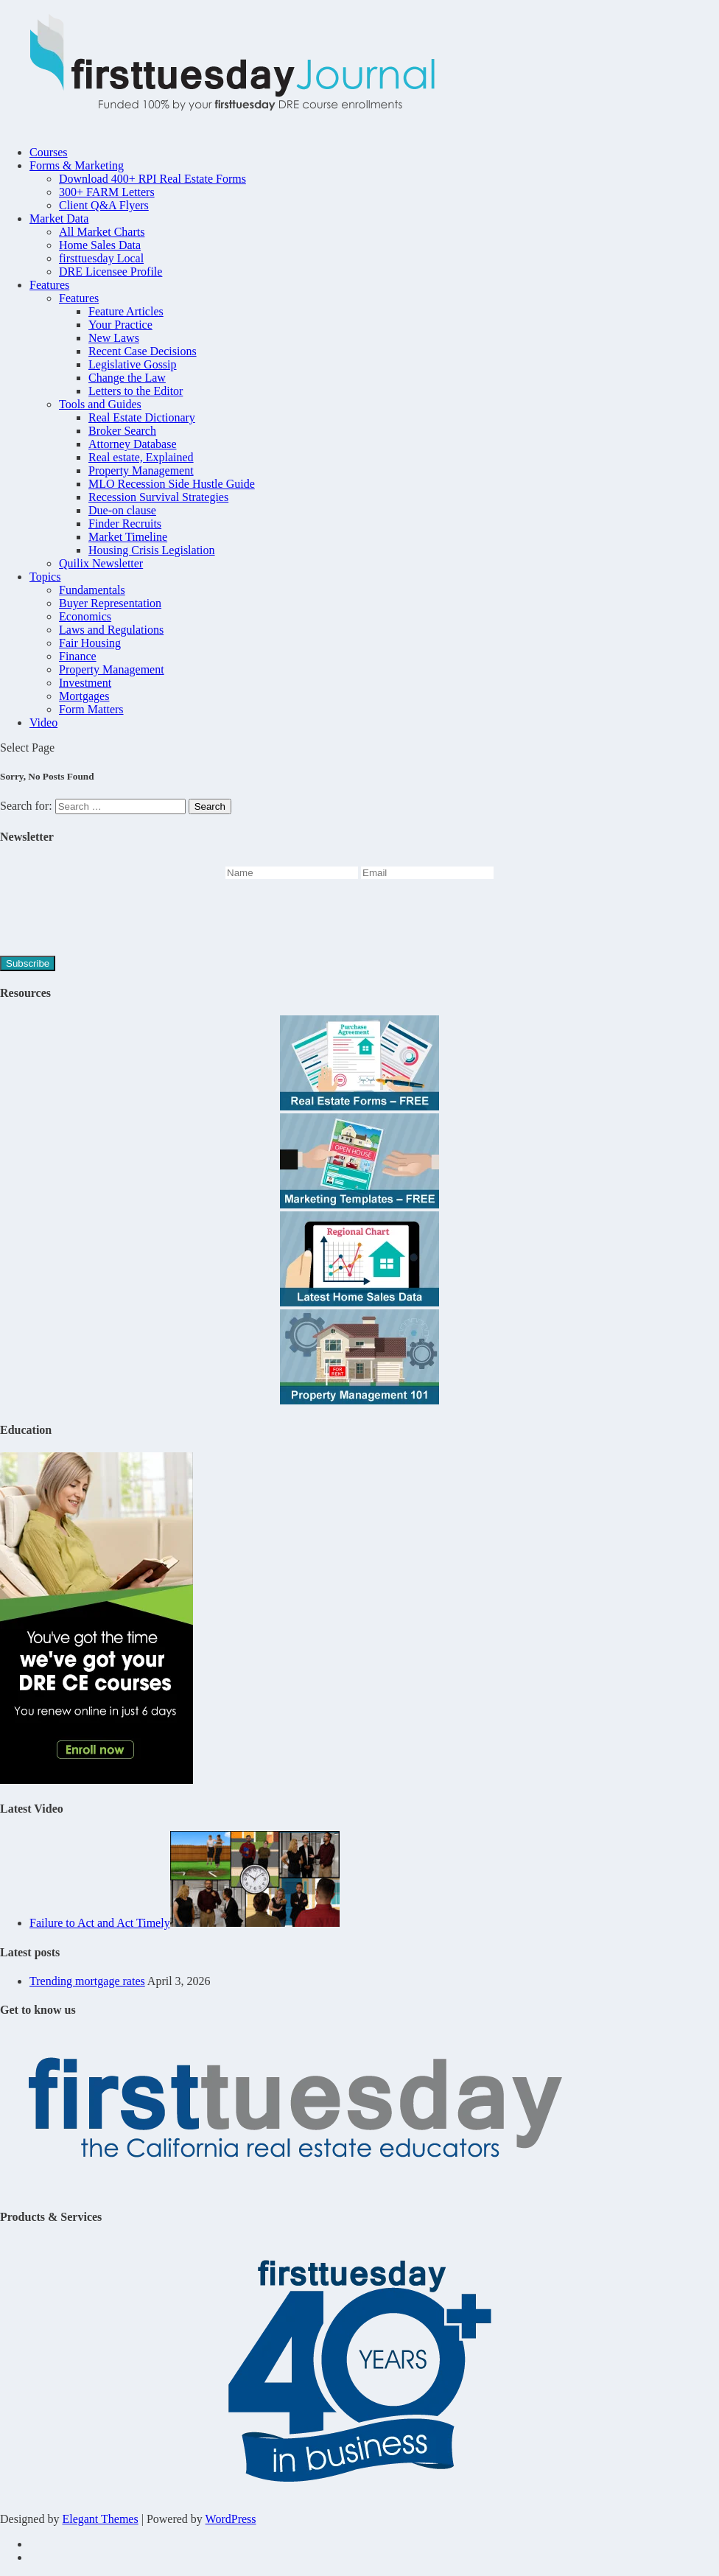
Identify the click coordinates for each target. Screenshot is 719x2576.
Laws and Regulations (111, 629)
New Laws (113, 338)
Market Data (58, 218)
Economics (85, 616)
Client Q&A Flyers (104, 205)
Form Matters (91, 709)
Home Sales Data (100, 245)
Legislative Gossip (132, 364)
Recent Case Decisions (142, 351)
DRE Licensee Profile (110, 271)
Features (49, 285)
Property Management (141, 470)
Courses (48, 152)
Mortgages (84, 696)
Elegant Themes (100, 2519)
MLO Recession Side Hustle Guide (171, 483)
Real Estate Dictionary (141, 417)
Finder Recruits (124, 523)
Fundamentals (92, 590)
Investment (85, 682)
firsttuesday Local (101, 258)
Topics (44, 576)
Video (43, 722)
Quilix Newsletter (101, 563)
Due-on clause (122, 510)
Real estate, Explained (141, 457)
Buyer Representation (110, 603)
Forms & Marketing (76, 165)
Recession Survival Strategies (158, 497)
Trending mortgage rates (87, 1981)
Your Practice (120, 324)
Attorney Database (132, 444)
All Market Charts (101, 231)
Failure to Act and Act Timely (99, 1923)
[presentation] (112, 919)
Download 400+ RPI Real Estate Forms (152, 178)
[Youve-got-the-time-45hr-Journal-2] (96, 1780)
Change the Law (127, 377)
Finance (78, 656)
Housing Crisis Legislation (151, 550)
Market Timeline (127, 537)
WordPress (231, 2519)
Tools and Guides (100, 404)
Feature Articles (126, 311)
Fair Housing (90, 643)
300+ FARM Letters (107, 192)
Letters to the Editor (135, 391)
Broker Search (122, 430)
